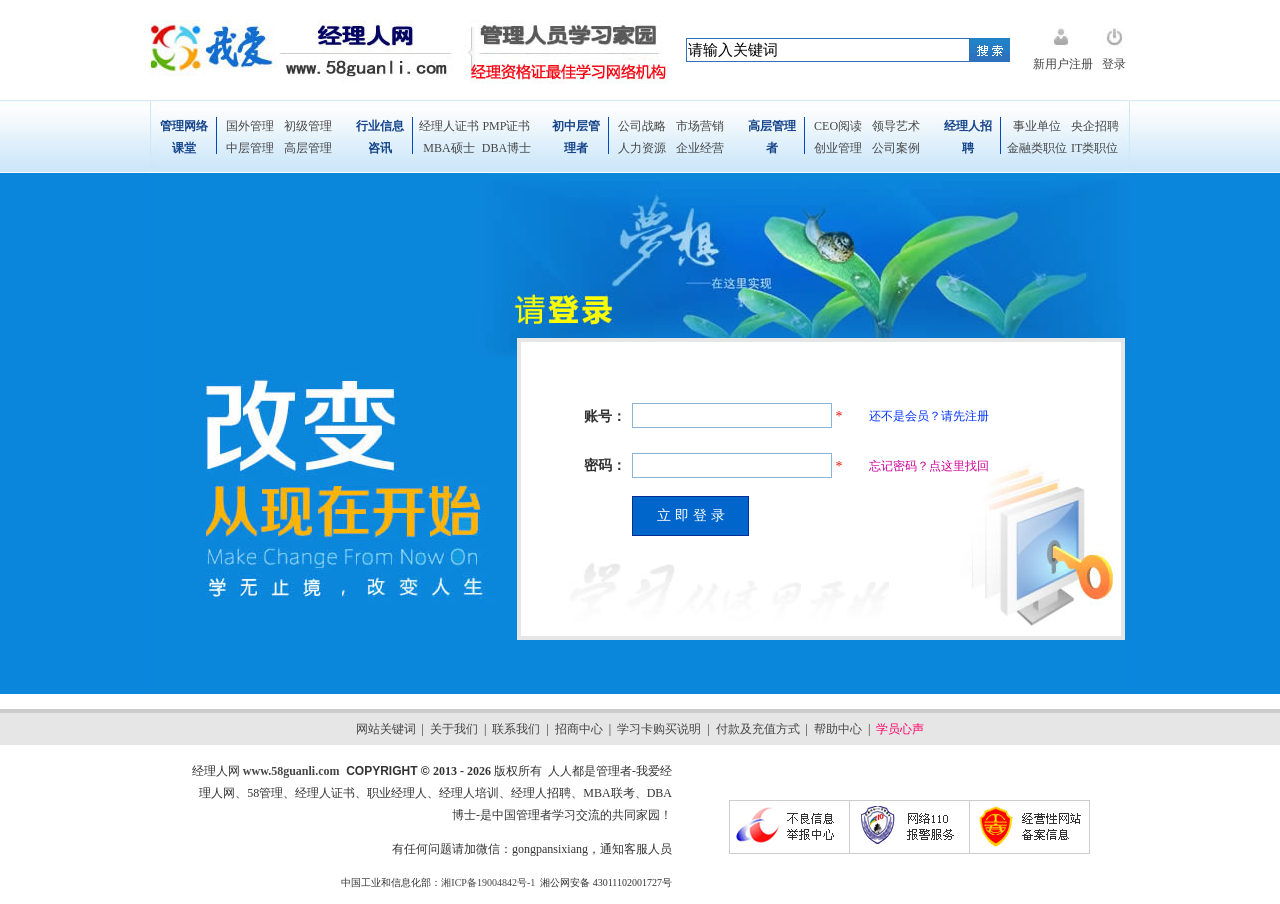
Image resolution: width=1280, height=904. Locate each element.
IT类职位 (1094, 148)
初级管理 (308, 126)
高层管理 (308, 148)
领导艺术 (896, 126)
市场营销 (700, 126)
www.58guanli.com (291, 771)
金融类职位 (1037, 148)
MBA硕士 (448, 148)
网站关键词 (386, 729)
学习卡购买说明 (659, 729)
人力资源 (642, 148)
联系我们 (516, 729)
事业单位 (1037, 126)
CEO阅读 (838, 126)
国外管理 (250, 126)
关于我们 (454, 729)
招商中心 (579, 729)
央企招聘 (1095, 126)
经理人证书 (449, 126)
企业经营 (700, 148)
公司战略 (642, 126)
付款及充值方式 (758, 729)
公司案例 (896, 148)
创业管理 (838, 148)
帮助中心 (838, 729)
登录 (1114, 64)
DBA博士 (506, 148)
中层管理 (250, 148)
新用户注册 (1063, 64)
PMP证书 (506, 126)
